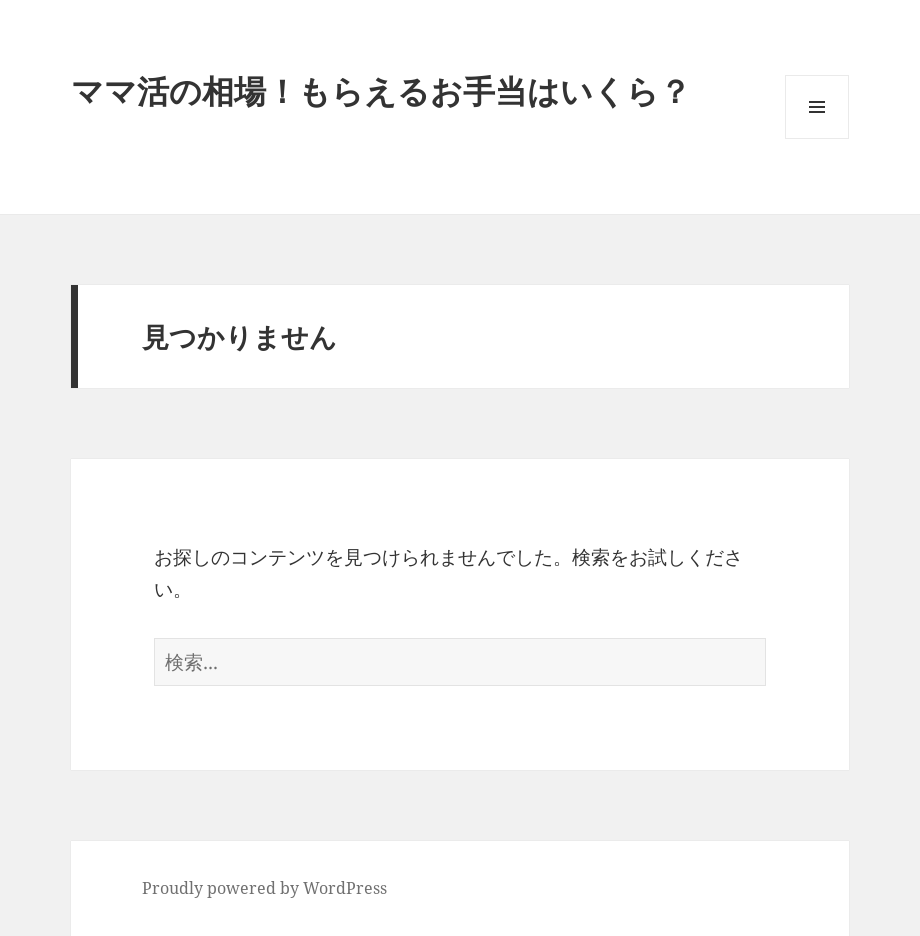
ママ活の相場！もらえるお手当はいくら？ (381, 90)
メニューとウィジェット (817, 138)
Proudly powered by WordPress (264, 888)
